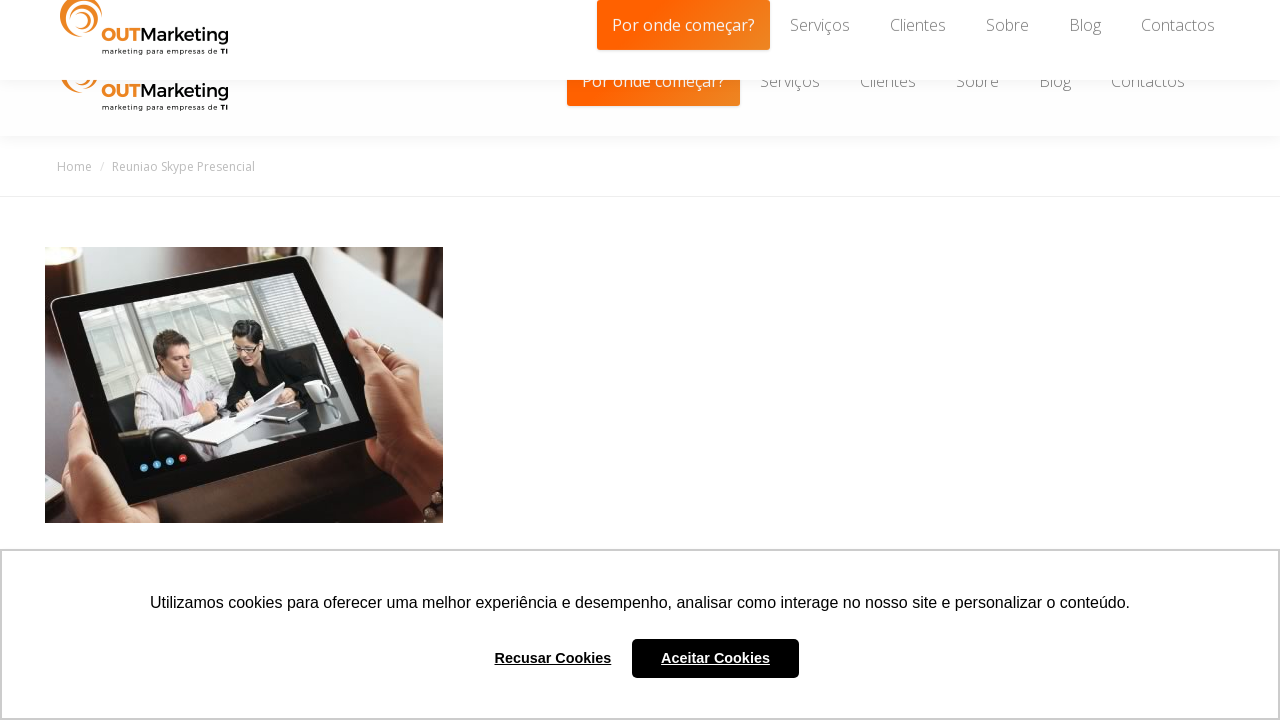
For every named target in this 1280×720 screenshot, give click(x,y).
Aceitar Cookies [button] (715, 658)
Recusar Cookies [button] (553, 658)
